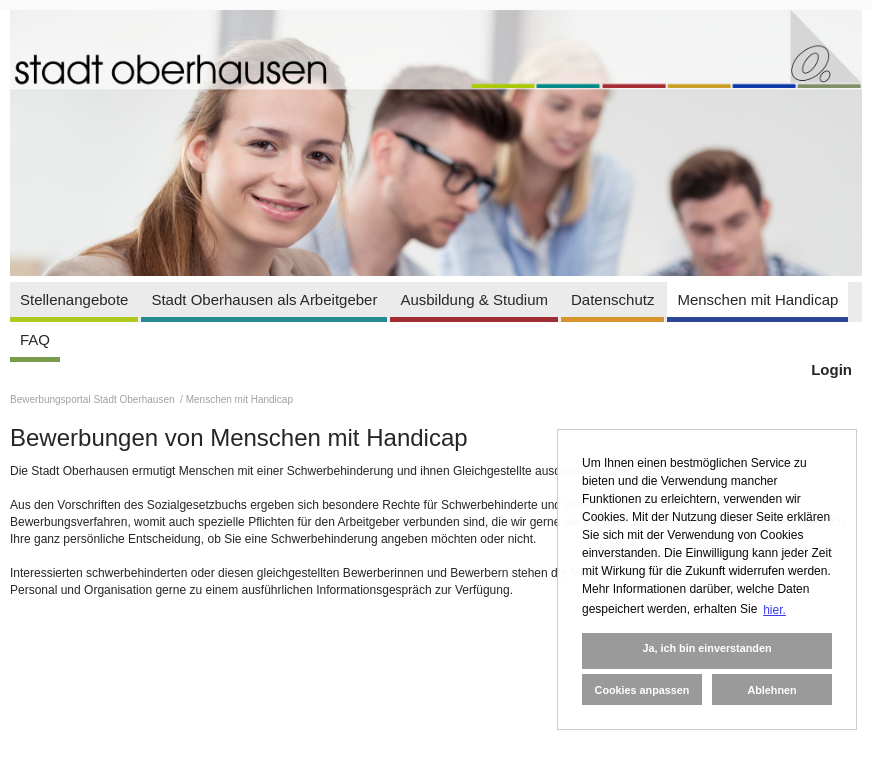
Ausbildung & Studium (474, 299)
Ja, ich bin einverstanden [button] (706, 648)
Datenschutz (612, 299)
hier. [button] (774, 610)
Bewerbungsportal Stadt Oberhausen (93, 399)
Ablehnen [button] (771, 690)
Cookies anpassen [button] (642, 690)
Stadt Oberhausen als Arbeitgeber (264, 299)
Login (831, 369)
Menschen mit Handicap (757, 299)
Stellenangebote (74, 299)
